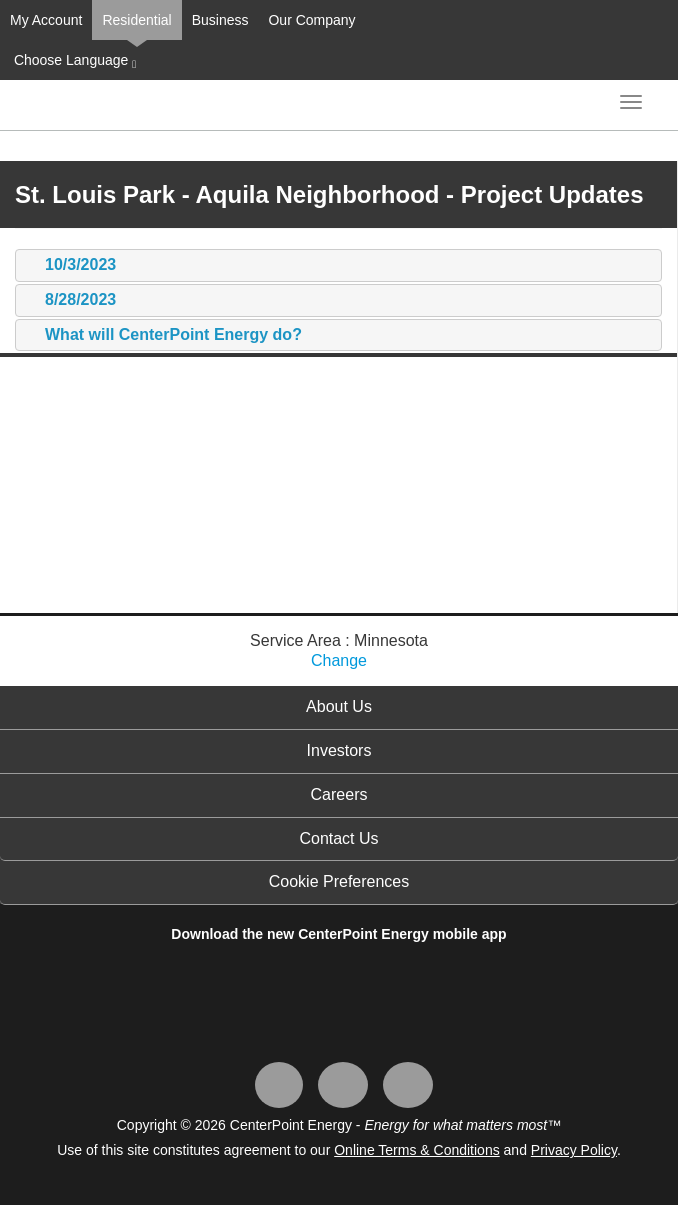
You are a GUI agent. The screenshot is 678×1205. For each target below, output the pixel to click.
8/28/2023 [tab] (70, 300)
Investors (339, 750)
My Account (46, 20)
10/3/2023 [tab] (70, 265)
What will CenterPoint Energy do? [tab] (163, 335)
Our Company (311, 20)
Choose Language (73, 61)
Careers (339, 794)
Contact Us (338, 838)
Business (220, 20)
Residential (136, 20)
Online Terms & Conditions (416, 1150)
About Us (339, 706)
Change (339, 660)
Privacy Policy (574, 1150)
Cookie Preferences (339, 881)
